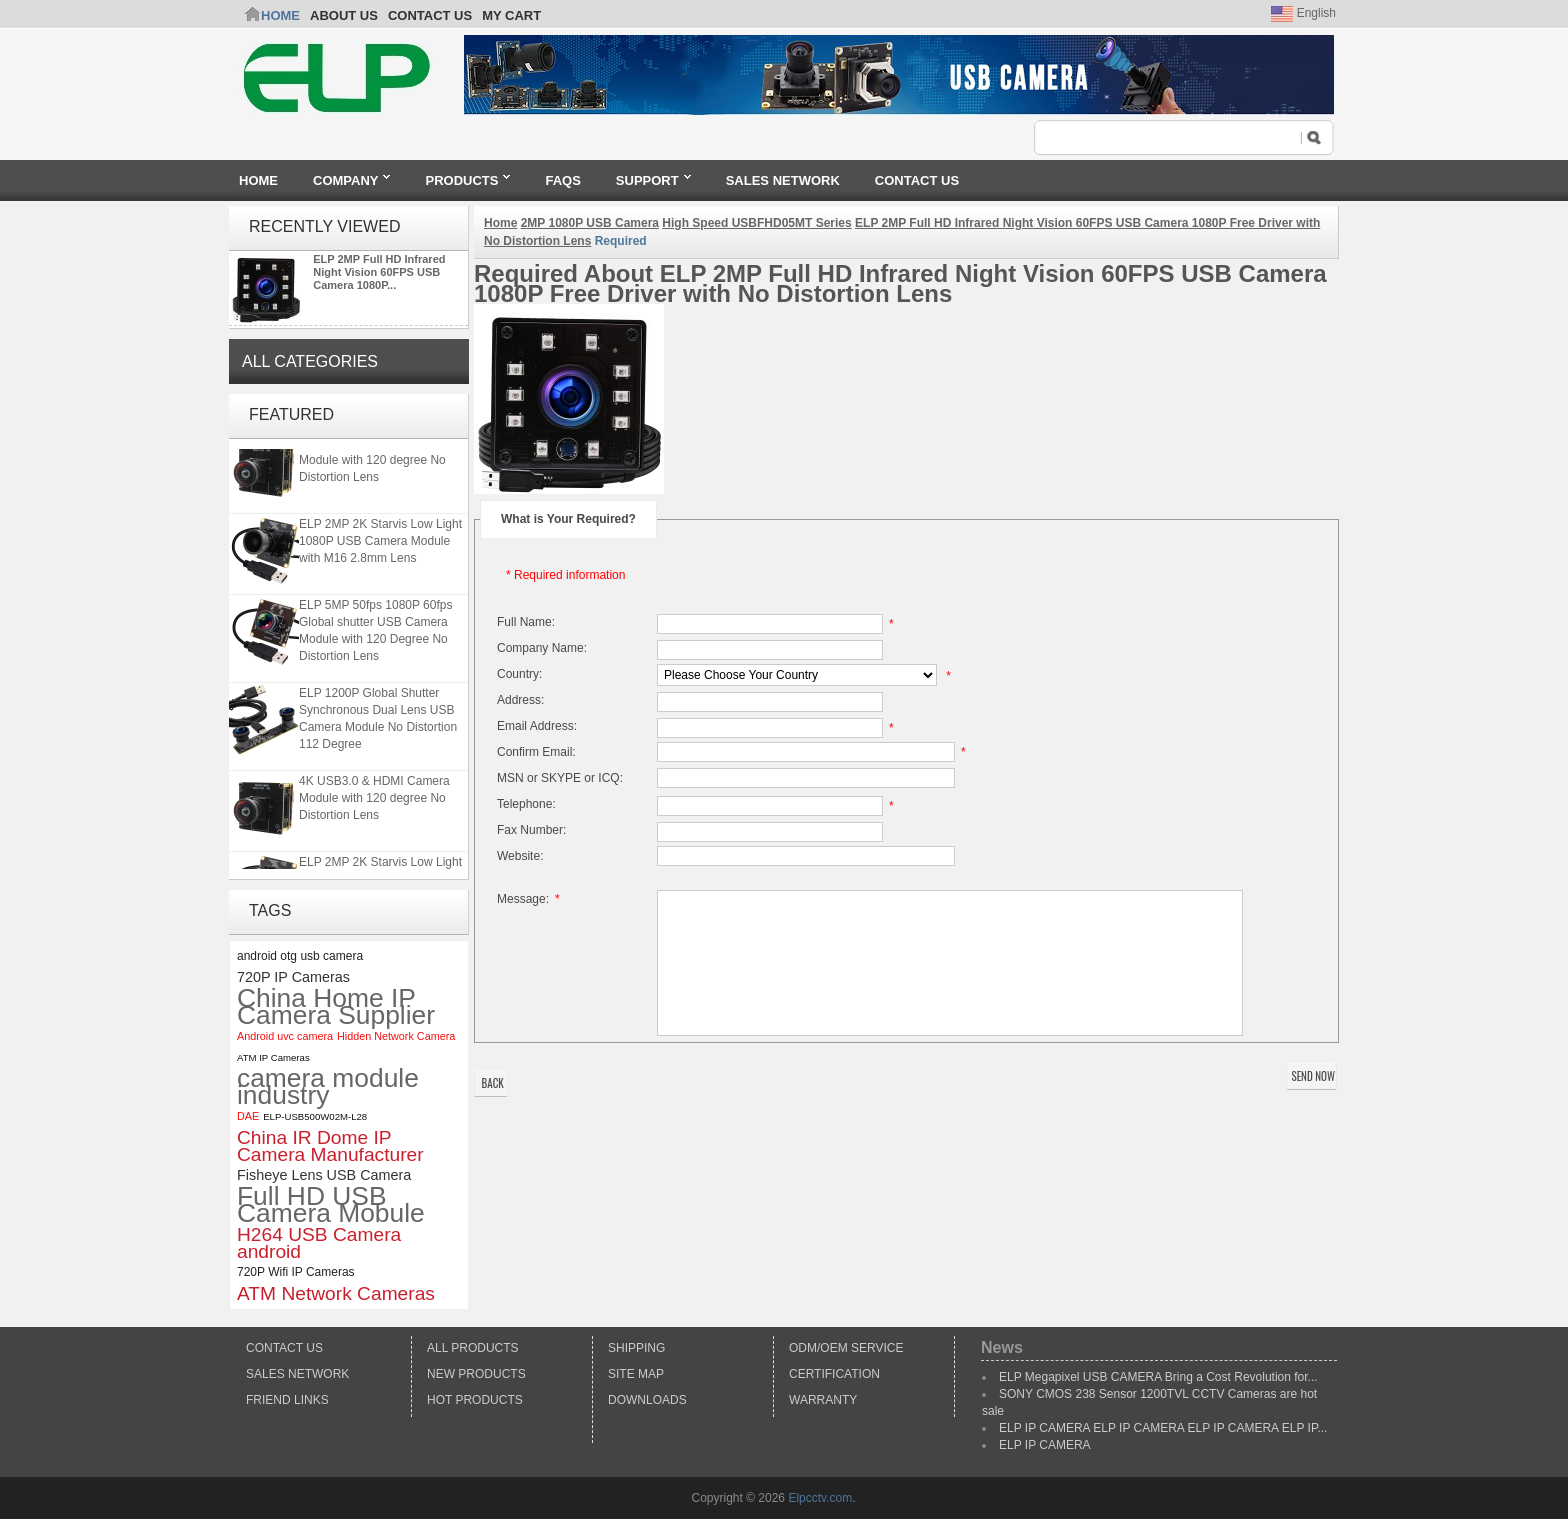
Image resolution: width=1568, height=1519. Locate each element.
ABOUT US (344, 15)
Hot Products (475, 1400)
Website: (520, 856)
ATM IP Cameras (273, 1057)
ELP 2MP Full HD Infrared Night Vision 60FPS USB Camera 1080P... (379, 272)
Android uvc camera (285, 1036)
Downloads (647, 1400)
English (1303, 13)
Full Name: (526, 622)
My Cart (511, 15)
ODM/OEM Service (846, 1348)
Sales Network (297, 1374)
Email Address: (537, 726)
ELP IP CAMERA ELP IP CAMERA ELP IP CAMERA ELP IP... (1163, 1428)
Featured (291, 414)
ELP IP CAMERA (1045, 1445)
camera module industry (328, 1087)
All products (473, 1348)
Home (280, 15)
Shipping (636, 1348)
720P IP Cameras (293, 977)
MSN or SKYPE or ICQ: (560, 778)
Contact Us (284, 1348)
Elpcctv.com (820, 1498)
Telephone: (526, 804)
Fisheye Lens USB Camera (324, 1175)
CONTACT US (430, 15)
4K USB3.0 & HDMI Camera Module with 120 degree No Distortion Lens (374, 464)
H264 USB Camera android (319, 1243)
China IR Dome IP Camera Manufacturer (330, 1146)
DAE (248, 1116)
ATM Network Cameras (336, 1293)
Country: (519, 674)
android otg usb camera (300, 956)
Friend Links (287, 1400)
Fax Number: (531, 830)
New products (476, 1374)
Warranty (823, 1400)
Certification (834, 1374)
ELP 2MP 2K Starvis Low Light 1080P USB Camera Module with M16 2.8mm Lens (380, 545)
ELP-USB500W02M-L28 (315, 1116)
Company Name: (542, 648)
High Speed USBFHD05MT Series (756, 223)
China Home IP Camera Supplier (336, 1007)
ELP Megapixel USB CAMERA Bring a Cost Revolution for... (1158, 1377)
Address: (520, 700)
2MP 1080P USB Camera (590, 223)
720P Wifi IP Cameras (296, 1272)
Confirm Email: (536, 752)
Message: (531, 899)
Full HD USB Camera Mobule (331, 1205)
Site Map (636, 1374)
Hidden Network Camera (396, 1036)
